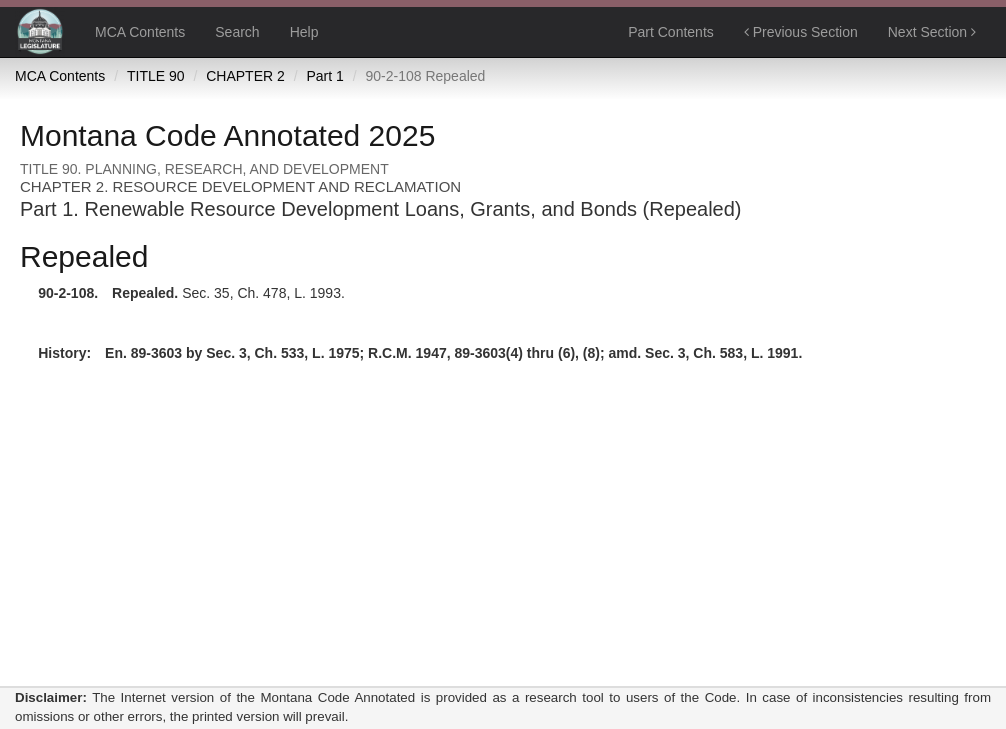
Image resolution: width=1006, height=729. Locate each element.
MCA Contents (140, 32)
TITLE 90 (156, 76)
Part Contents (671, 32)
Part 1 (324, 76)
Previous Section (801, 32)
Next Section (932, 32)
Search (237, 32)
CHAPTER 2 (245, 76)
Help (304, 32)
